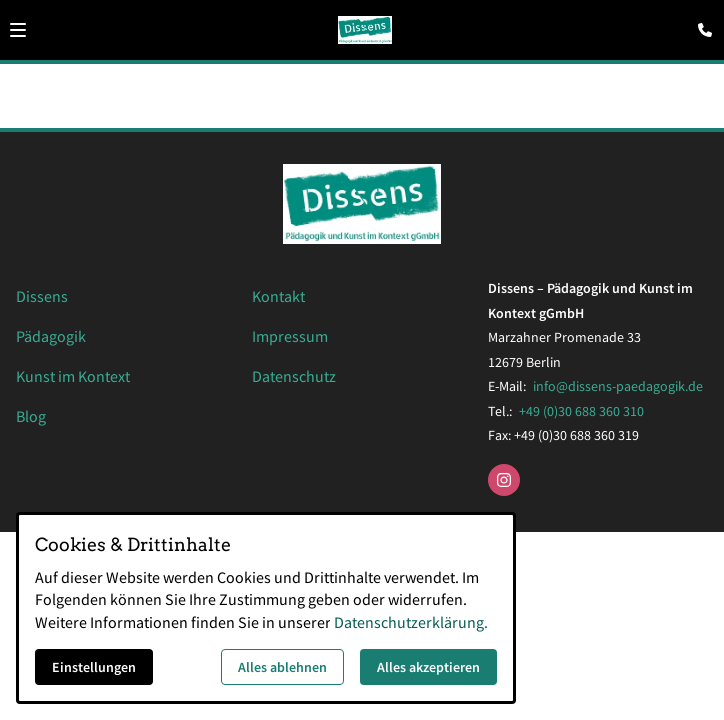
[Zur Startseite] (365, 30)
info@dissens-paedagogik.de (618, 386)
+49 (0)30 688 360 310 (581, 411)
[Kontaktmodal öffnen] (700, 24)
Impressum (290, 336)
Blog (31, 416)
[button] (18, 30)
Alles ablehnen (282, 667)
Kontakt (278, 296)
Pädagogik (51, 336)
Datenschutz (294, 376)
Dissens (42, 296)
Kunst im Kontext (73, 376)
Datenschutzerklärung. (411, 622)
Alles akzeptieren (428, 667)
